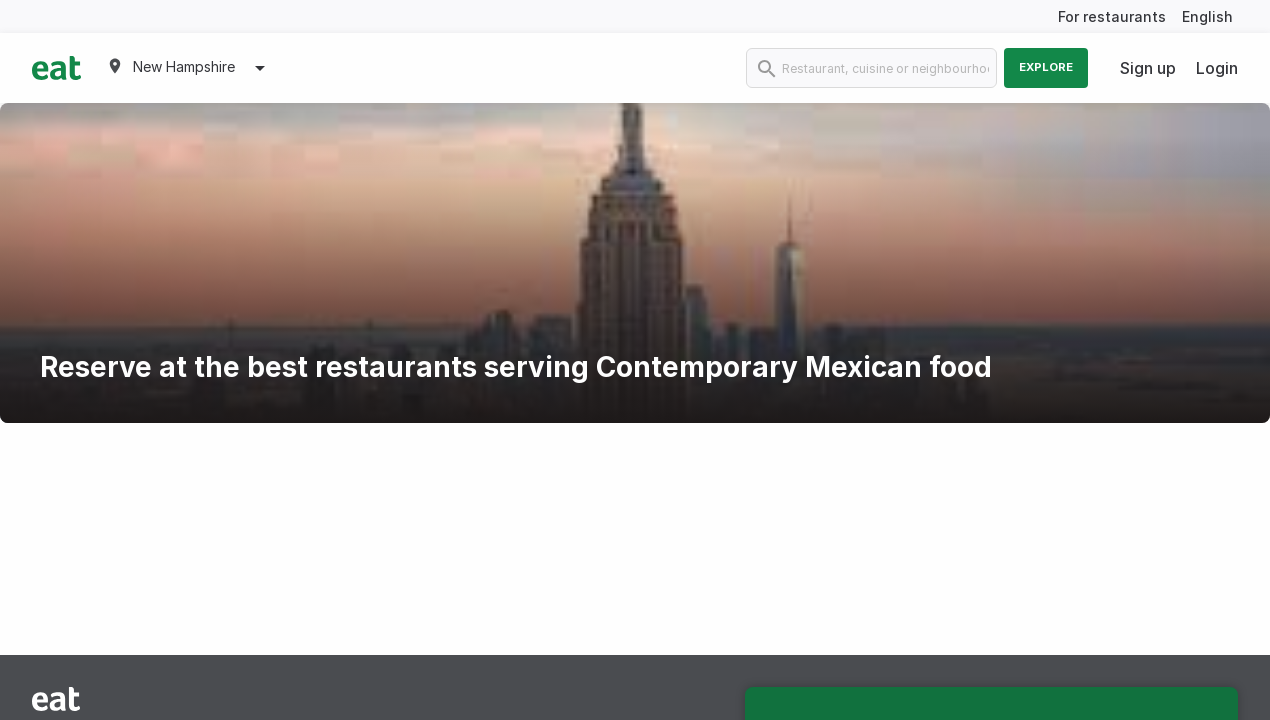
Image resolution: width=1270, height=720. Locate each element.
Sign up (1148, 68)
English (1207, 16)
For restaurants (1112, 16)
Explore (1046, 67)
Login (1217, 68)
